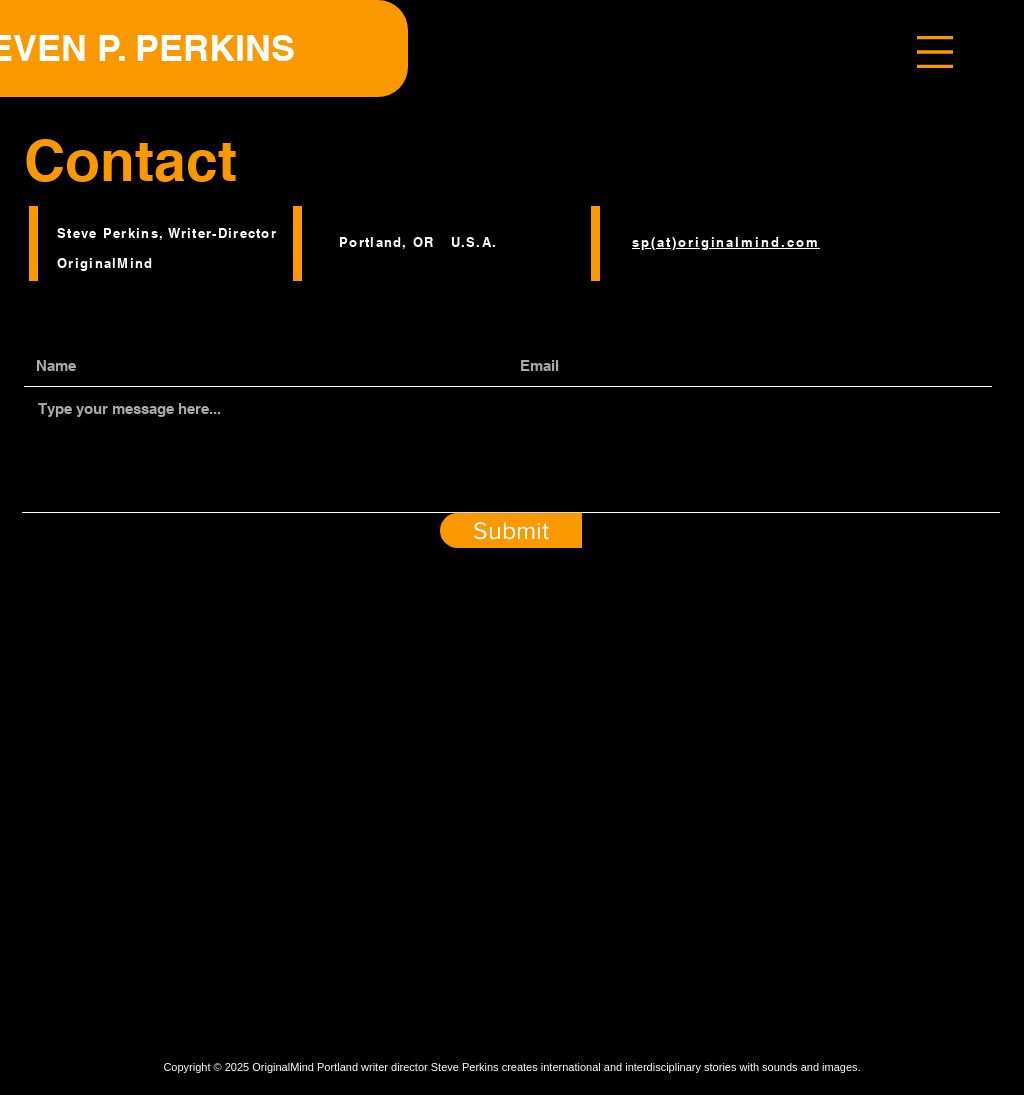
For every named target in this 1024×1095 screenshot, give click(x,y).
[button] (935, 52)
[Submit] (511, 530)
